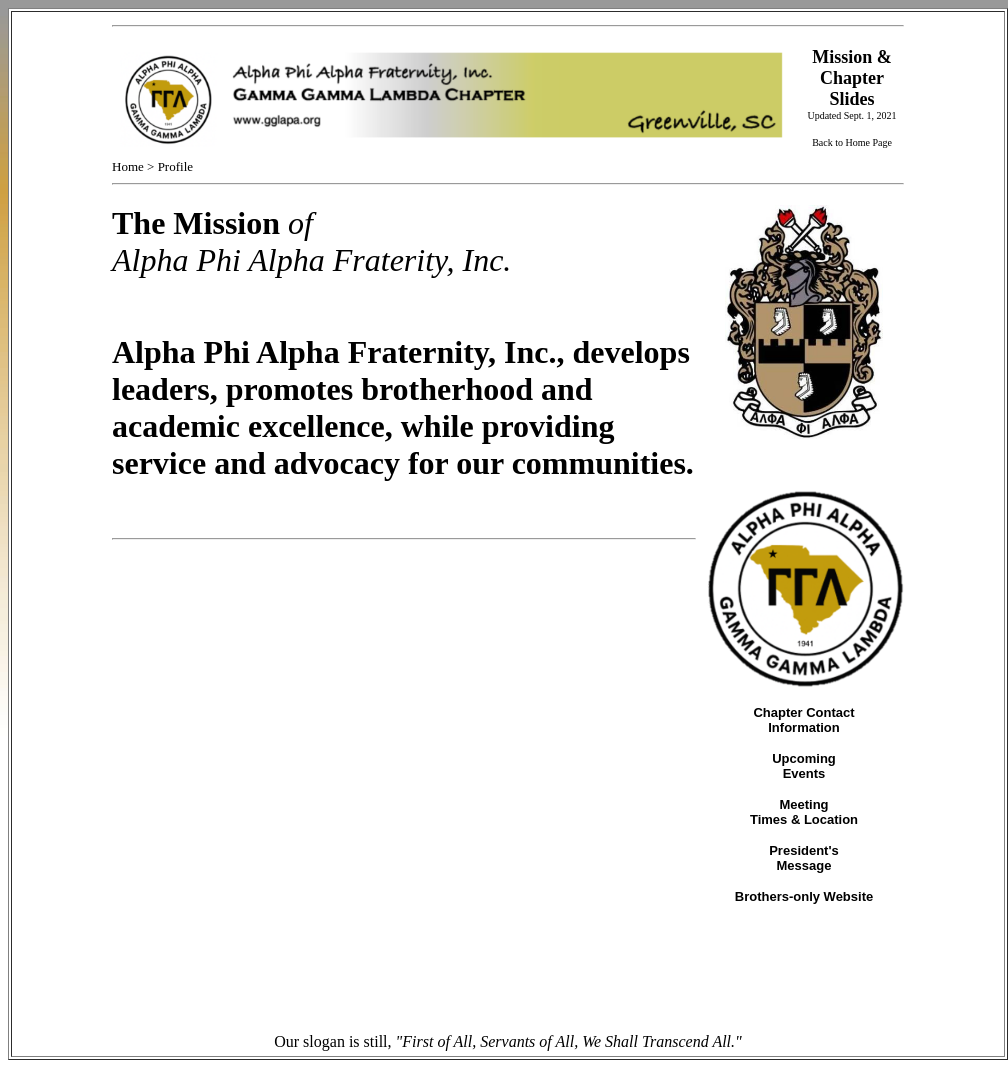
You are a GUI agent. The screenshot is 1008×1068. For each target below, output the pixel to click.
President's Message (804, 858)
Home (128, 166)
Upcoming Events (804, 766)
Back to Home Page (852, 142)
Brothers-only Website (804, 896)
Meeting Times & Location (804, 812)
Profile (175, 166)
